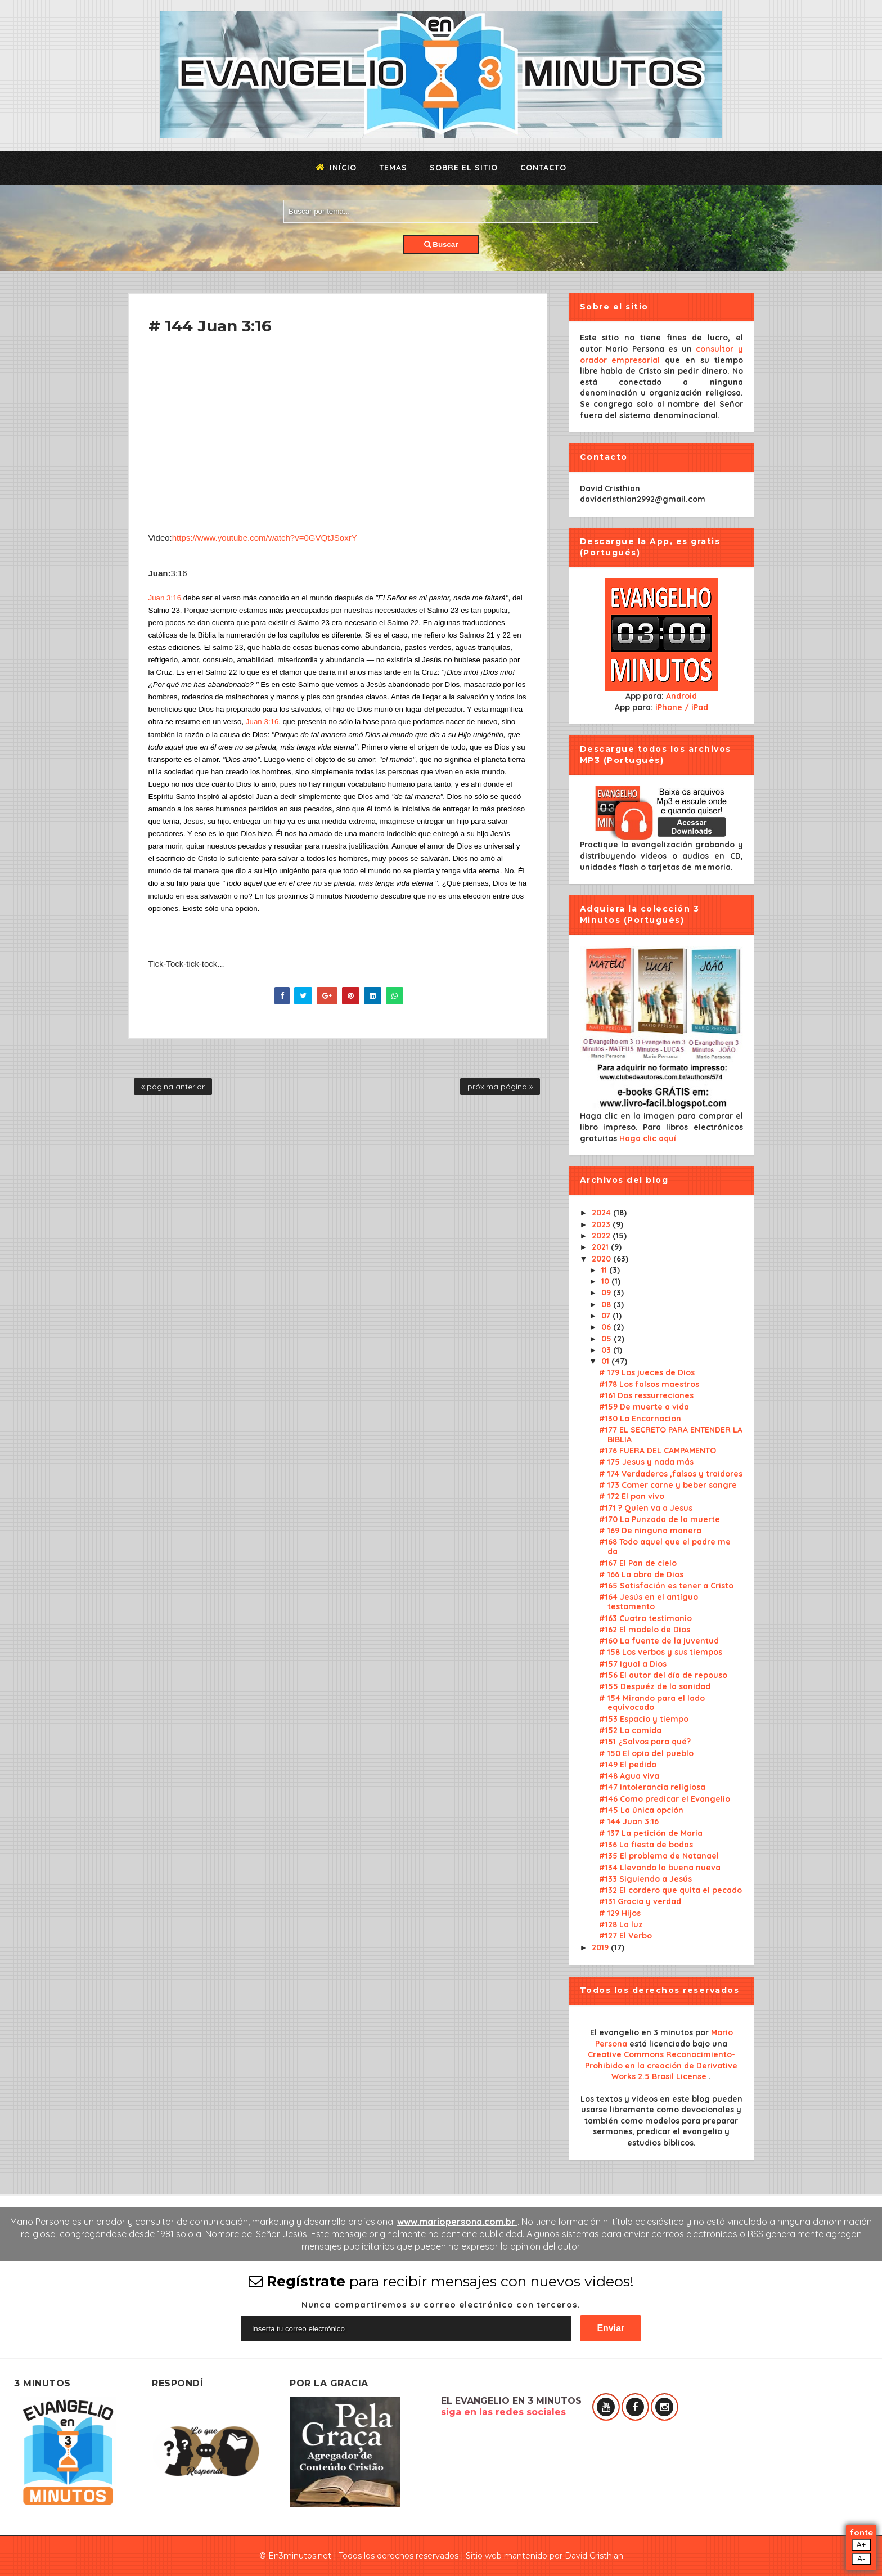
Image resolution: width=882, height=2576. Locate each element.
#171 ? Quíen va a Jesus (645, 1508)
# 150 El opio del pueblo (646, 1753)
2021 (601, 1247)
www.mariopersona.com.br (457, 2221)
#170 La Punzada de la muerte (659, 1519)
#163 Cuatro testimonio (645, 1618)
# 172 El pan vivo (631, 1496)
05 (607, 1339)
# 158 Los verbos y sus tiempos (660, 1652)
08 (607, 1304)
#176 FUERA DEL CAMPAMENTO (657, 1451)
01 (606, 1361)
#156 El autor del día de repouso (663, 1675)
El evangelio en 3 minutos (642, 2032)
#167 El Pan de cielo (638, 1563)
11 (605, 1270)
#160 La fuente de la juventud (659, 1641)
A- (861, 2559)
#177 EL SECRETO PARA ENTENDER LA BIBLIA (670, 1434)
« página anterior (173, 1086)
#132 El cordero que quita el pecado (670, 1890)
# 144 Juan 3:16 (629, 1821)
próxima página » (500, 1086)
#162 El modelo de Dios (644, 1629)
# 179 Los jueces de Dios (647, 1372)
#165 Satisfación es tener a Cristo (666, 1586)
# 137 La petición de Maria (651, 1833)
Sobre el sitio (464, 168)
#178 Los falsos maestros (649, 1384)
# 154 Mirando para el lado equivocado (652, 1703)
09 (607, 1292)
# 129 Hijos (620, 1913)
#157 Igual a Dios (633, 1664)
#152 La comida (630, 1730)
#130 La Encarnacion (640, 1418)
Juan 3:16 (165, 598)
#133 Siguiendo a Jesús (645, 1879)
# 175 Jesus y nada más (646, 1462)
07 (607, 1316)
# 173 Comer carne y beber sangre (668, 1485)
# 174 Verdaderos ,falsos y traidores (670, 1474)
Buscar (441, 244)
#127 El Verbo (625, 1936)
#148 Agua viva (629, 1776)
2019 (601, 1947)
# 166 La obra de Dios (641, 1574)
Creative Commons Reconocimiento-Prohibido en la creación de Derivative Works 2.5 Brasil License (661, 2065)
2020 (602, 1259)
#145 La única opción (641, 1810)
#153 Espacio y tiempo (643, 1719)
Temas (393, 168)
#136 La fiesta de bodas (646, 1844)
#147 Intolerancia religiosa (652, 1787)
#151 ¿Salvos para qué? (645, 1741)
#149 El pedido (627, 1765)
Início (336, 168)
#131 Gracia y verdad (640, 1901)
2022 (602, 1236)
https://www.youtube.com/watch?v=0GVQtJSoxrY (264, 537)
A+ (861, 2545)
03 (607, 1350)
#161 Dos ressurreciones (646, 1395)
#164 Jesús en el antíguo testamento (648, 1602)
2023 (602, 1224)
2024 (602, 1213)
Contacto (543, 168)
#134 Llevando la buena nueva (660, 1868)
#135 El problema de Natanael (659, 1856)
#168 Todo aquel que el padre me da (665, 1546)
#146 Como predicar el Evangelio (664, 1799)
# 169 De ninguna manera (650, 1530)
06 (607, 1327)
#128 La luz (621, 1924)
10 (606, 1281)
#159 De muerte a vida (644, 1407)
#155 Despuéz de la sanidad (654, 1686)
